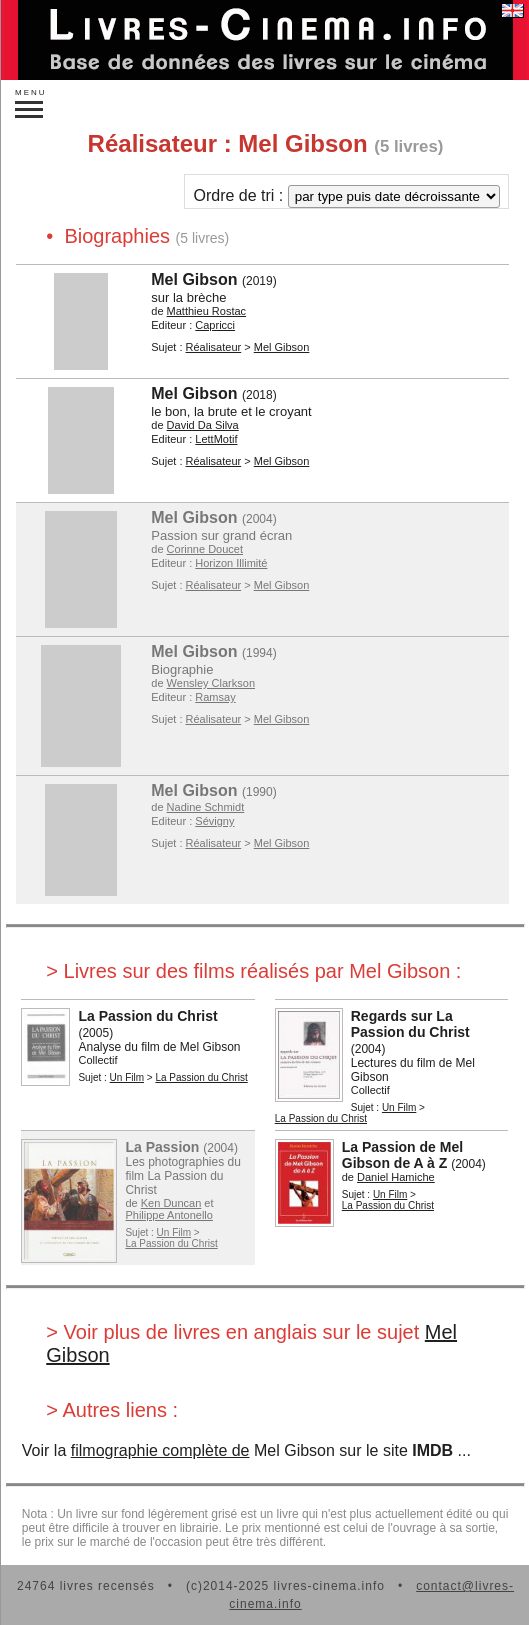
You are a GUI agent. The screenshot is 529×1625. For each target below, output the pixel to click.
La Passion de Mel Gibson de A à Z (402, 1155)
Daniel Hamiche (396, 1177)
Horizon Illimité (231, 563)
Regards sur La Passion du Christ (410, 1024)
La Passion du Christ (147, 1016)
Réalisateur (214, 347)
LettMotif (216, 439)
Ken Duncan (171, 1203)
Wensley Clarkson (211, 683)
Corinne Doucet (205, 549)
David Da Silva (203, 425)
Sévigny (214, 821)
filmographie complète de (160, 1450)
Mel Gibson (194, 279)
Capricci (215, 325)
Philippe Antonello (168, 1215)
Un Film (127, 1077)
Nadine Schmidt (206, 807)
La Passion (162, 1147)
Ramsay (215, 697)
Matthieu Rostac (206, 311)
